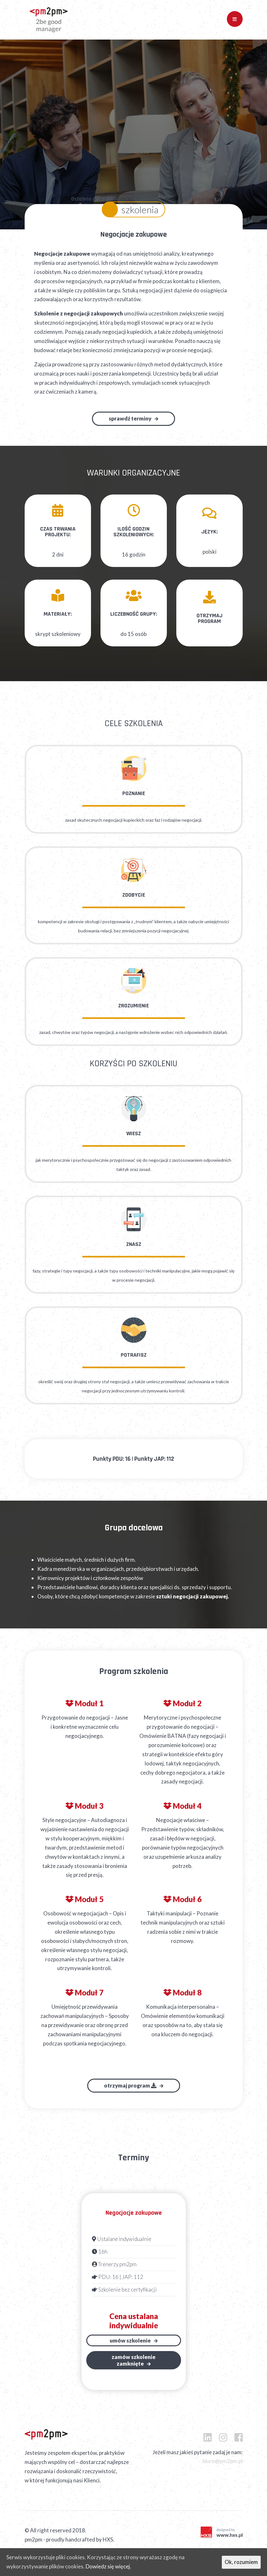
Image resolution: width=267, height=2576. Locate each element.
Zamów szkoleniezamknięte (133, 2360)
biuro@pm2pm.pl (223, 2461)
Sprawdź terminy (130, 418)
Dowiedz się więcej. (108, 2566)
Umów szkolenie (130, 2340)
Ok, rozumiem (241, 2562)
